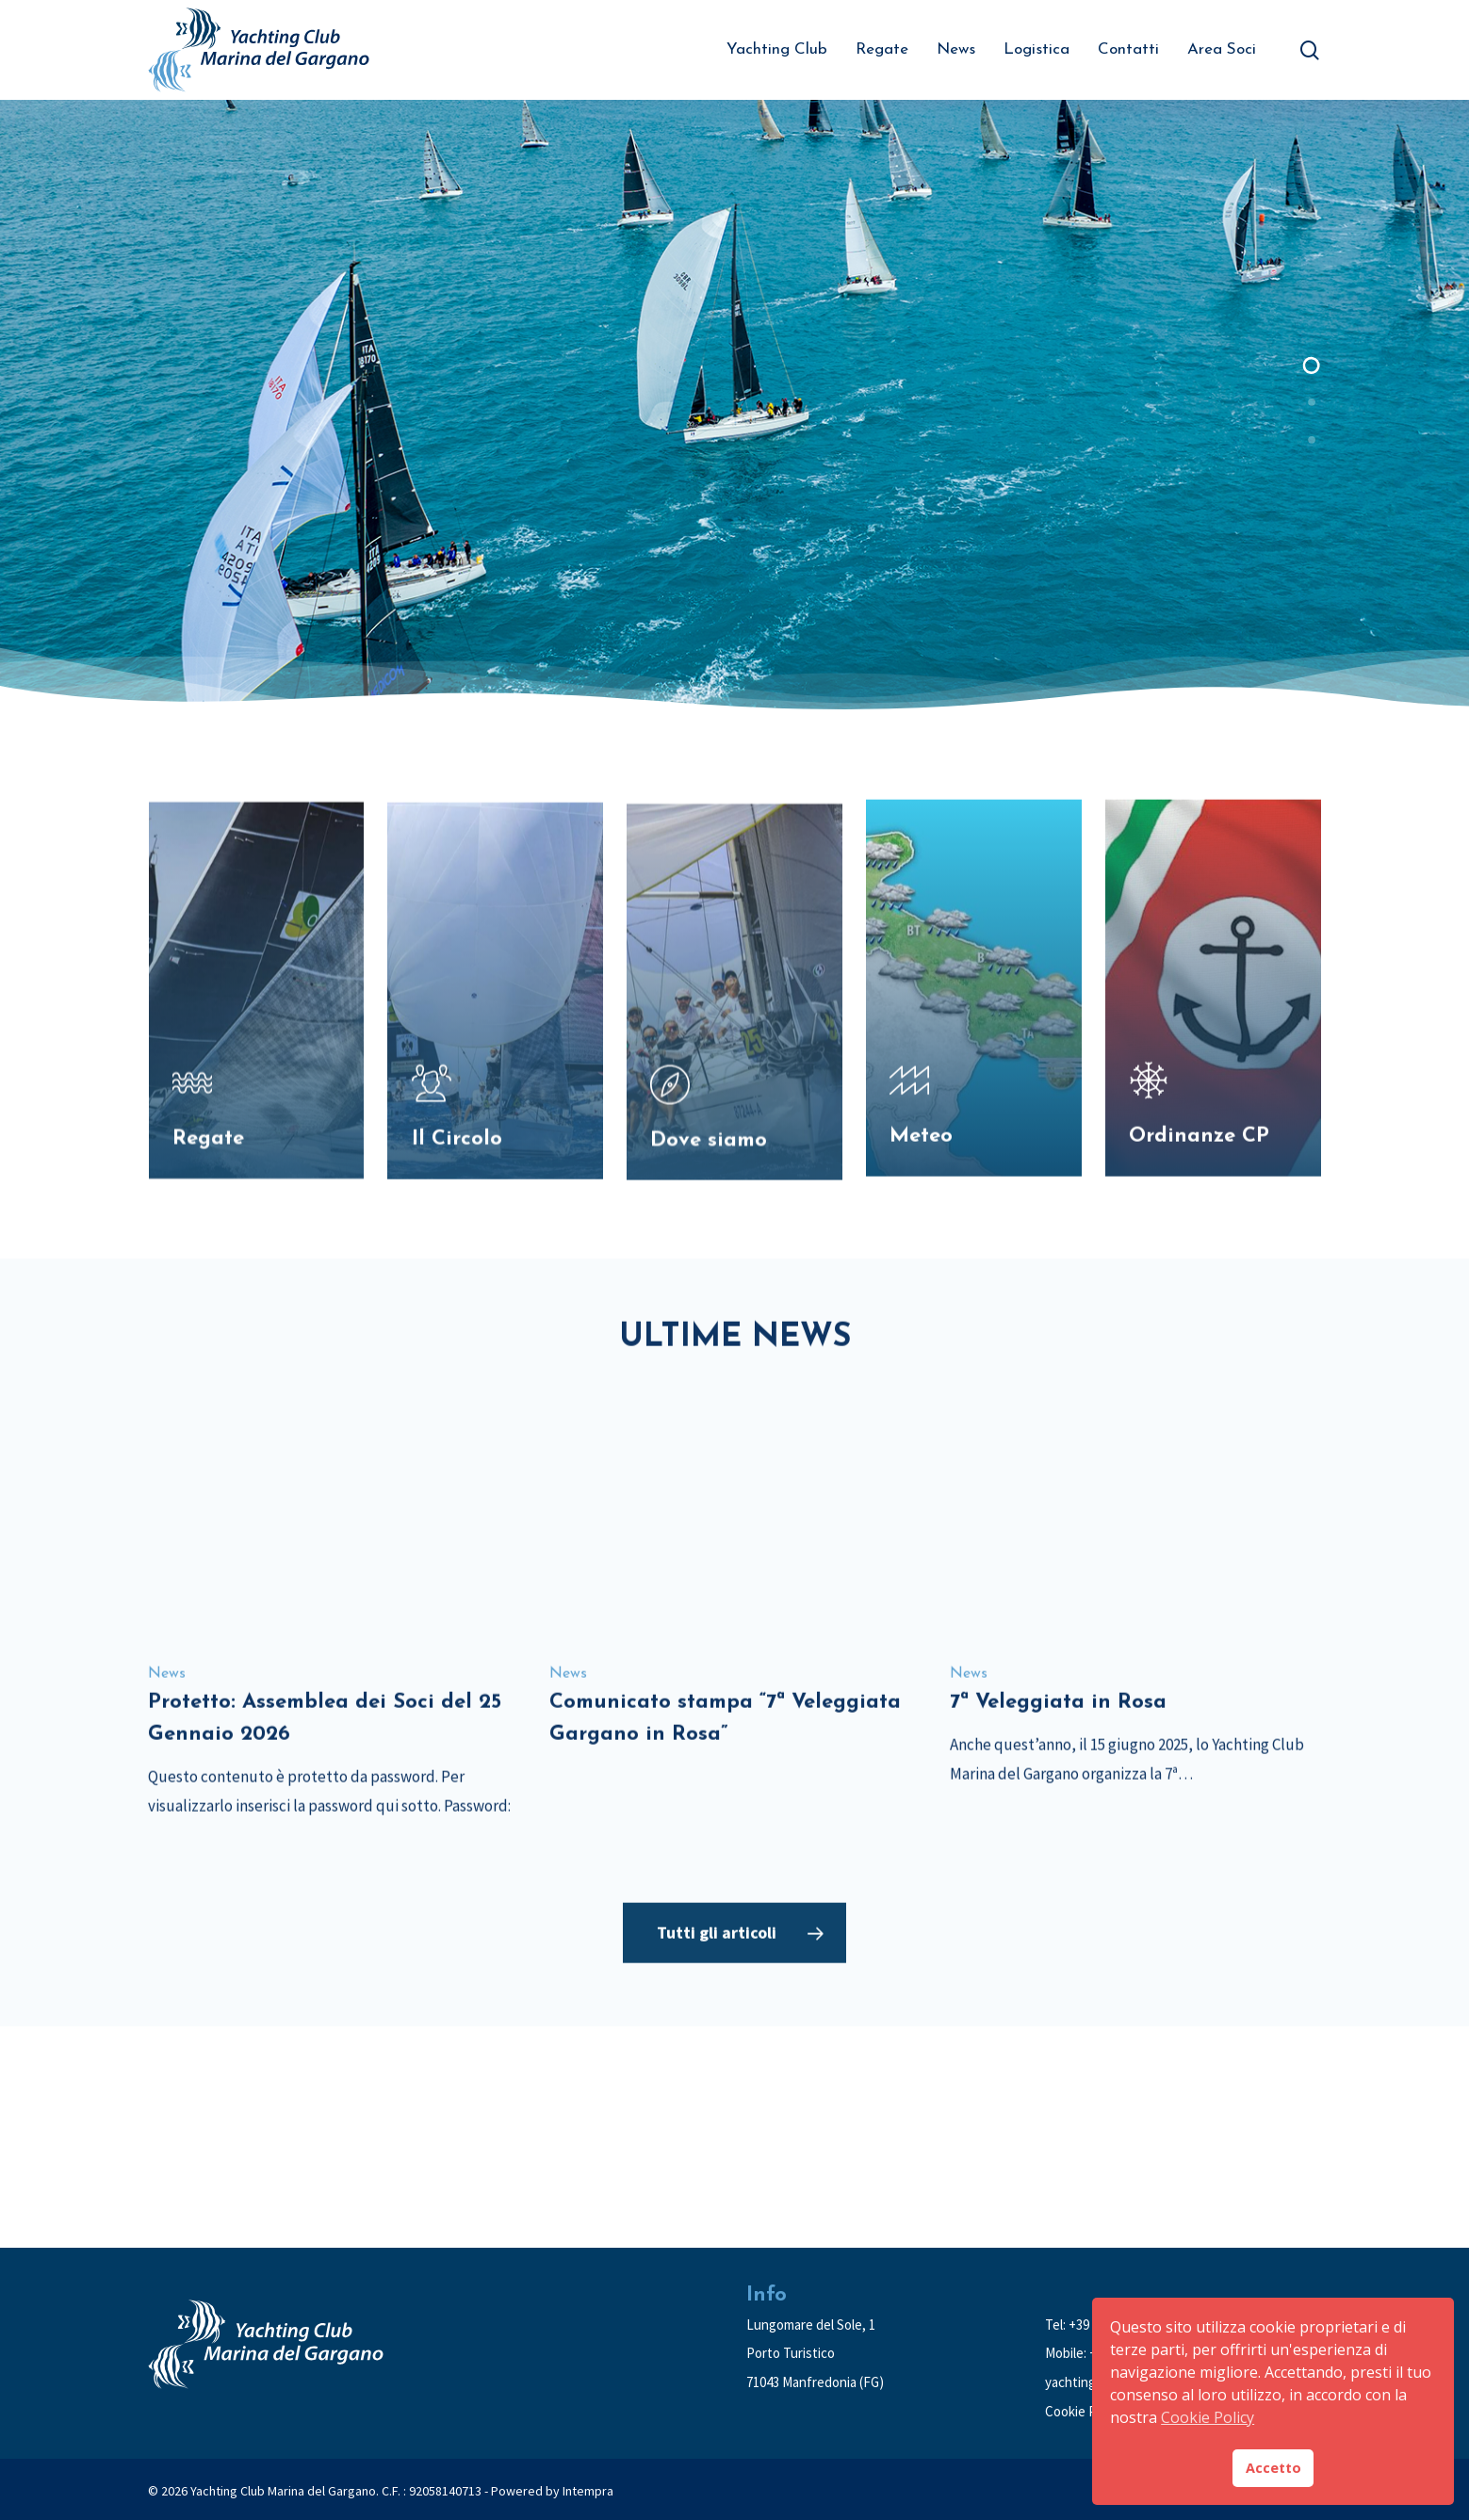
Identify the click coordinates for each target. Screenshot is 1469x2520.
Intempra (588, 2490)
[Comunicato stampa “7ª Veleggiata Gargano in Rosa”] (732, 1602)
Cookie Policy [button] (1207, 2417)
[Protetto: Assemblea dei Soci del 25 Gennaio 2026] (331, 1631)
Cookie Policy (1084, 2411)
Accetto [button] (1273, 2468)
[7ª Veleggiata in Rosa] (1132, 1615)
